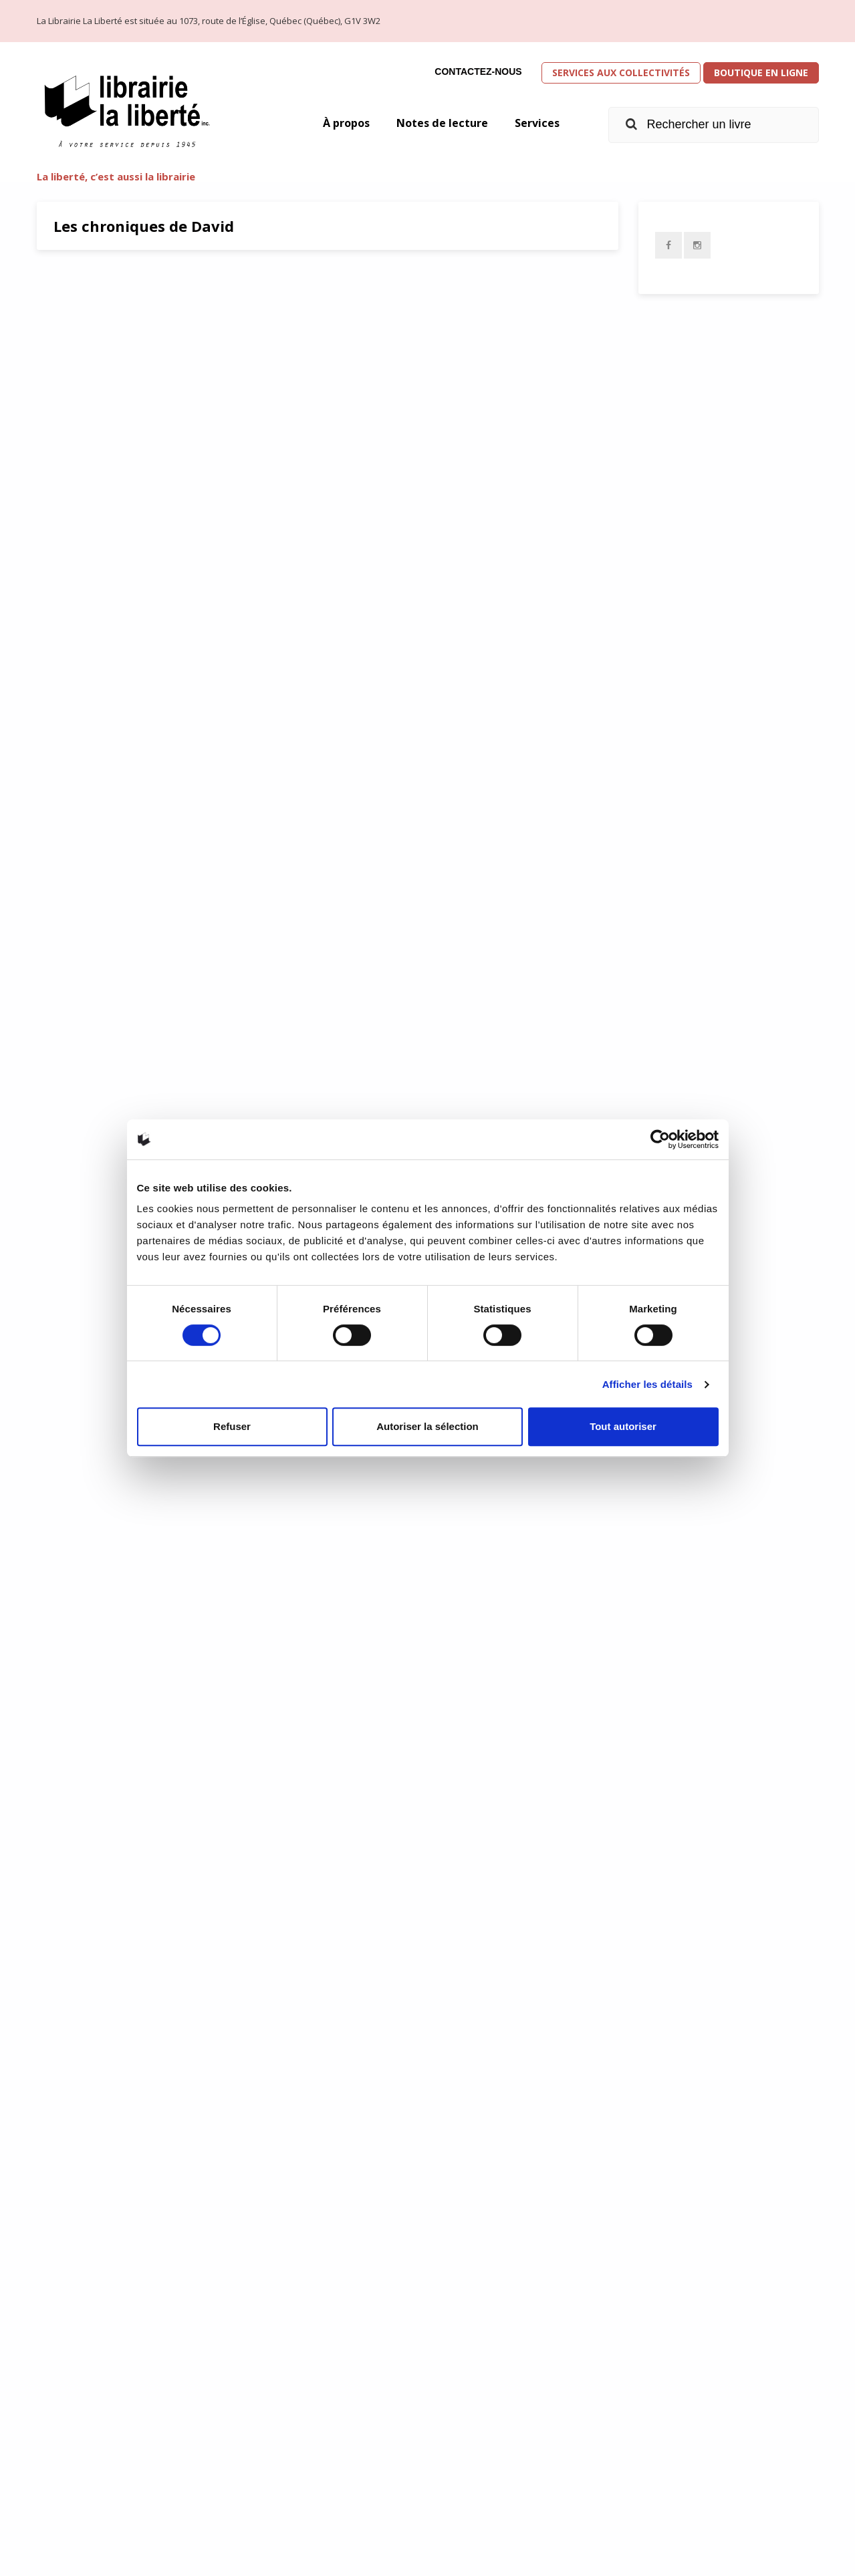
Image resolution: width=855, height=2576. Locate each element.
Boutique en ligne (761, 72)
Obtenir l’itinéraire (295, 2447)
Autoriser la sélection (427, 1426)
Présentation (683, 2410)
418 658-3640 (272, 2467)
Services (535, 124)
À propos (329, 124)
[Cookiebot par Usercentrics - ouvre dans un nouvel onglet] (660, 1139)
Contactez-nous (478, 71)
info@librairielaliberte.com (305, 2487)
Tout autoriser (623, 1426)
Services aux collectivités (621, 72)
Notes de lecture (433, 124)
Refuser (232, 1426)
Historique (674, 2439)
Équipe (660, 2467)
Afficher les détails (647, 1384)
